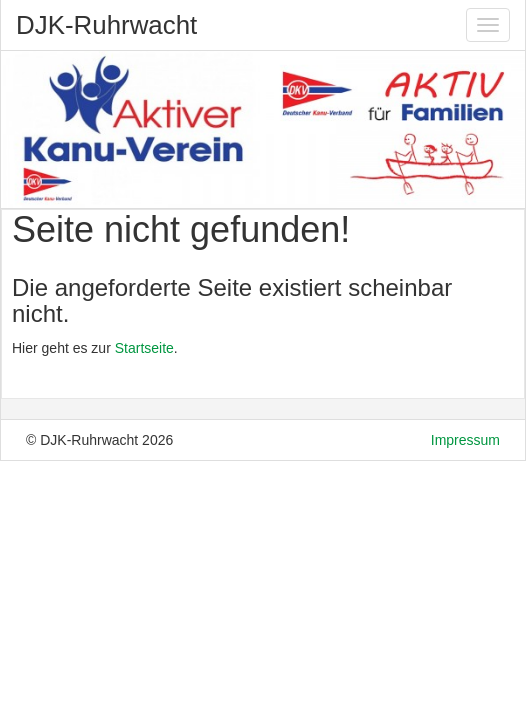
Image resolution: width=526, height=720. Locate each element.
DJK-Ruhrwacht (106, 25)
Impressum (465, 440)
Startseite (144, 348)
